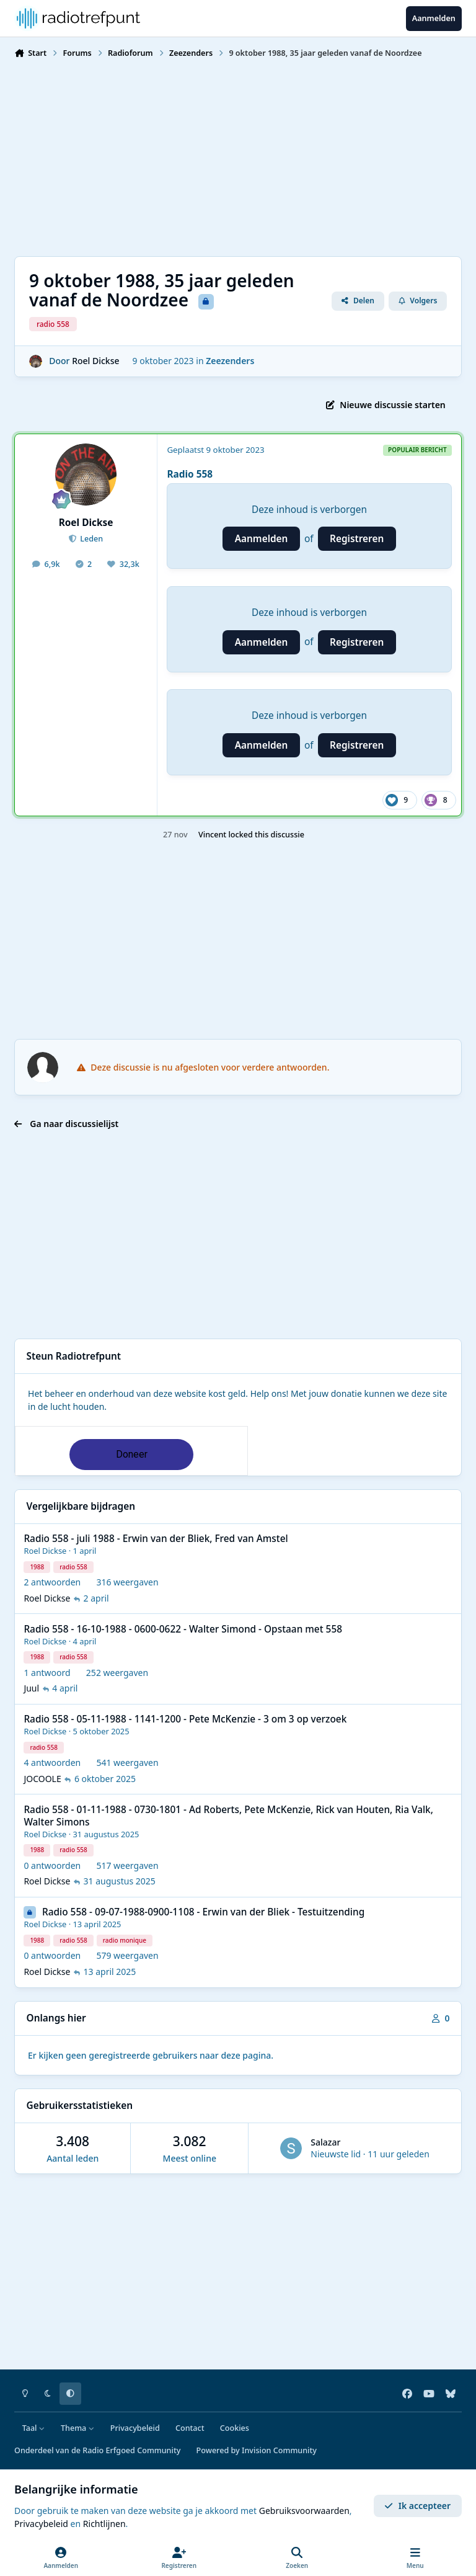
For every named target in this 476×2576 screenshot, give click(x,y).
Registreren (357, 538)
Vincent (212, 834)
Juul (31, 1689)
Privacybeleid (135, 2428)
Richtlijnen (104, 2523)
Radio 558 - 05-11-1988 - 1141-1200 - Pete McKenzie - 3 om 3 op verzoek (185, 1719)
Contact (190, 2428)
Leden (90, 538)
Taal (33, 2428)
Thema (78, 2428)
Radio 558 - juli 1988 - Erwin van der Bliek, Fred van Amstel (156, 1539)
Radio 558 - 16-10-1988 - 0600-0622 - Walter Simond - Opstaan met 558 (183, 1629)
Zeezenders (230, 361)
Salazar (325, 2142)
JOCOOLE (42, 1779)
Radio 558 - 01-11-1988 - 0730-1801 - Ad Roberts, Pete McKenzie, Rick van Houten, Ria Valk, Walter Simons (228, 1816)
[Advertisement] (238, 156)
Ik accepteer (417, 2505)
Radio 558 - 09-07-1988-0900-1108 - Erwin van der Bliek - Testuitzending (203, 1912)
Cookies (234, 2428)
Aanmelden (261, 538)
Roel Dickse (95, 361)
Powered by (256, 2450)
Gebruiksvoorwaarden (304, 2510)
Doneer (132, 1454)
